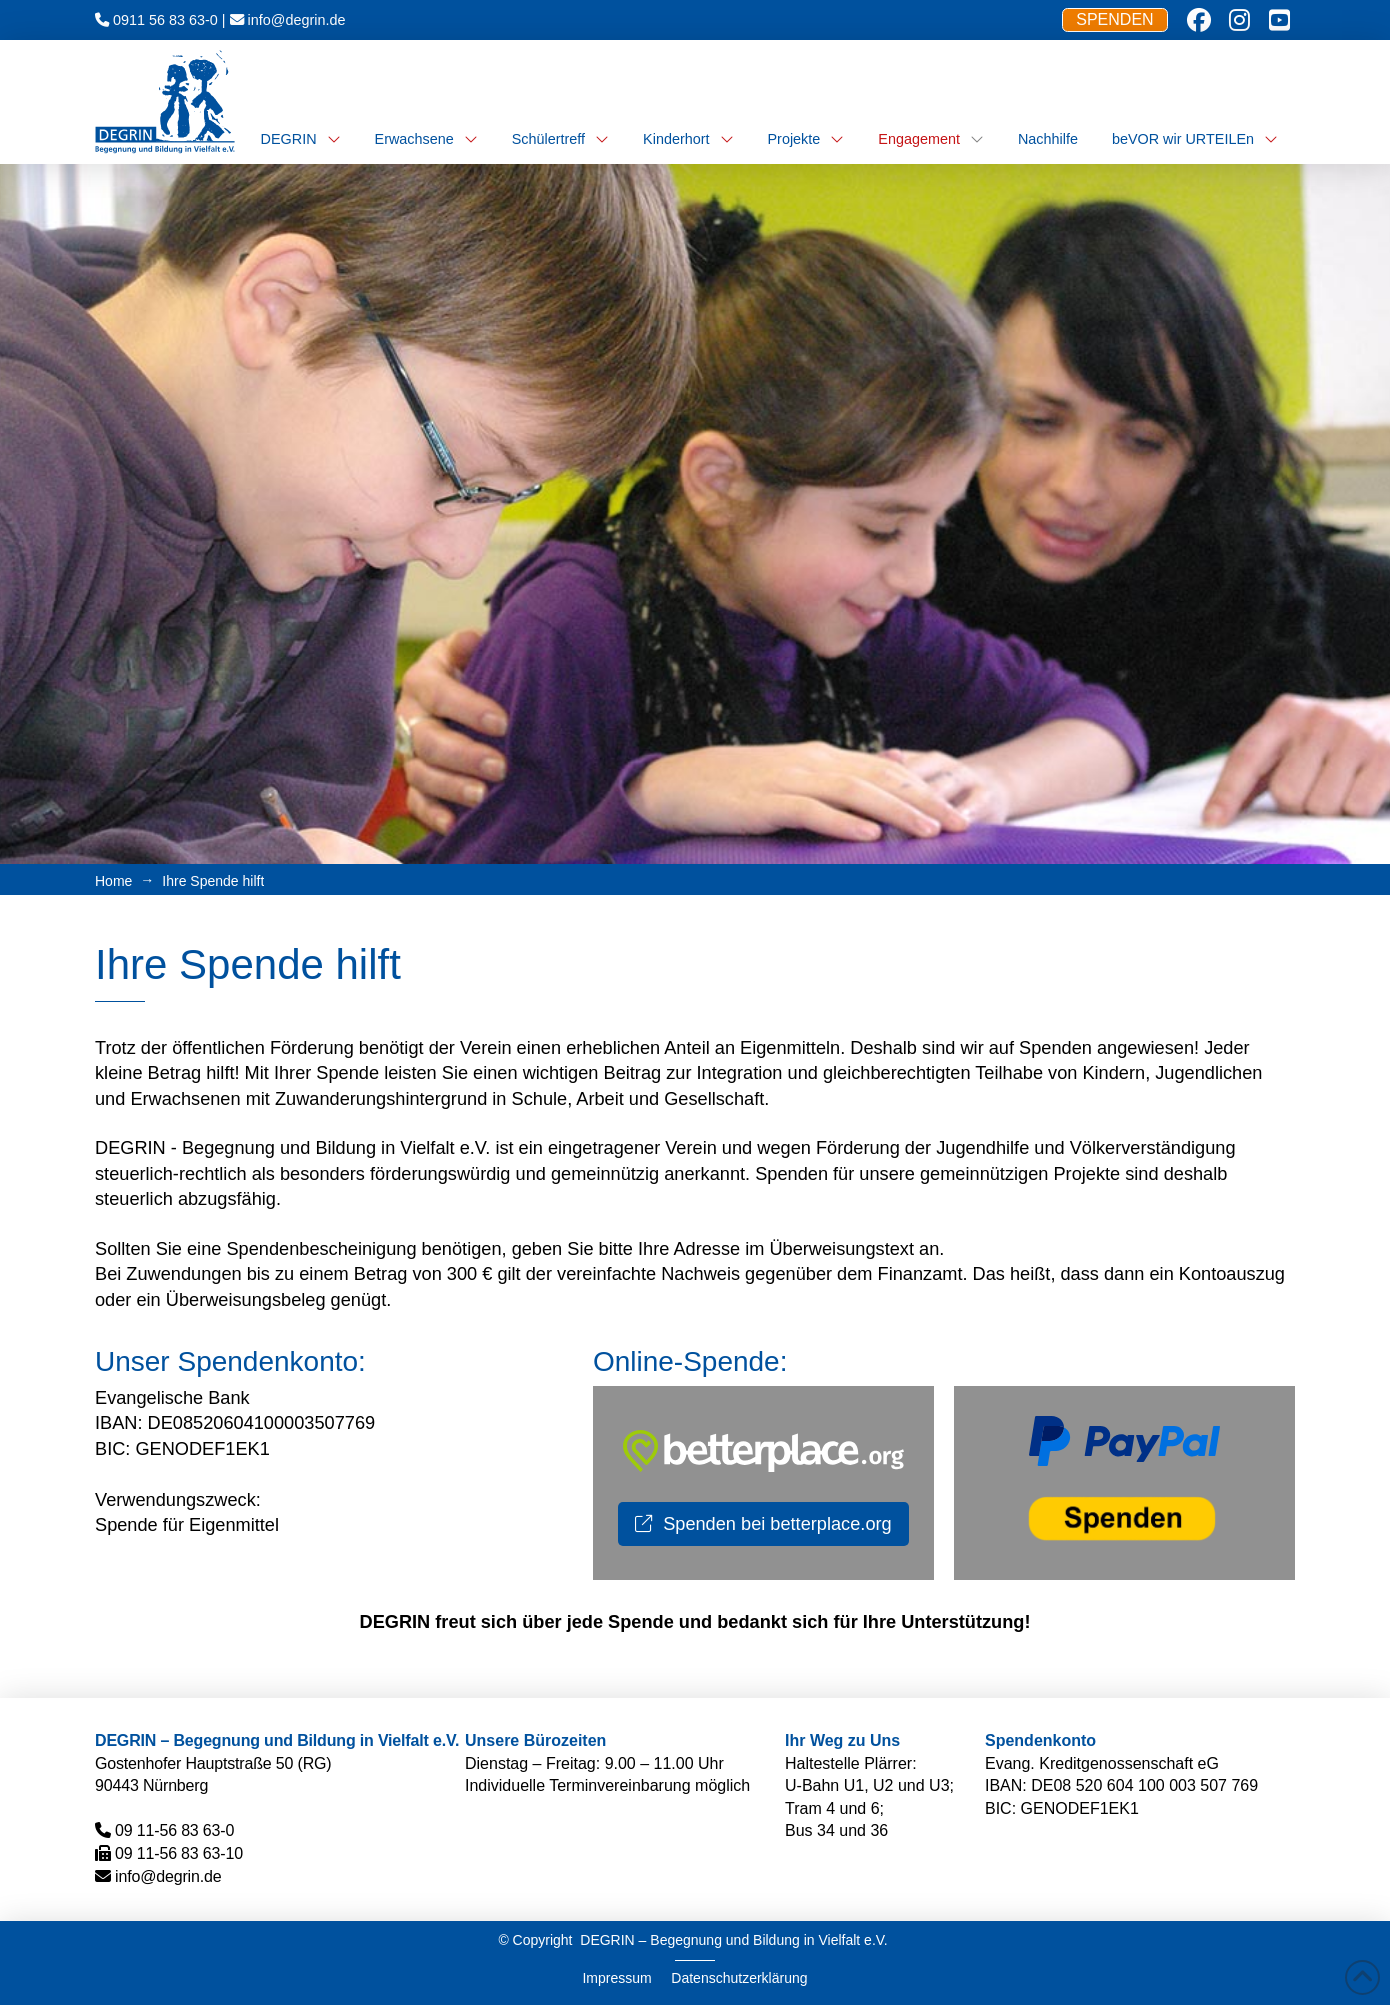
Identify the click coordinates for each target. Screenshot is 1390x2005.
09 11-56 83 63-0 (174, 1830)
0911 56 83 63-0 (165, 20)
